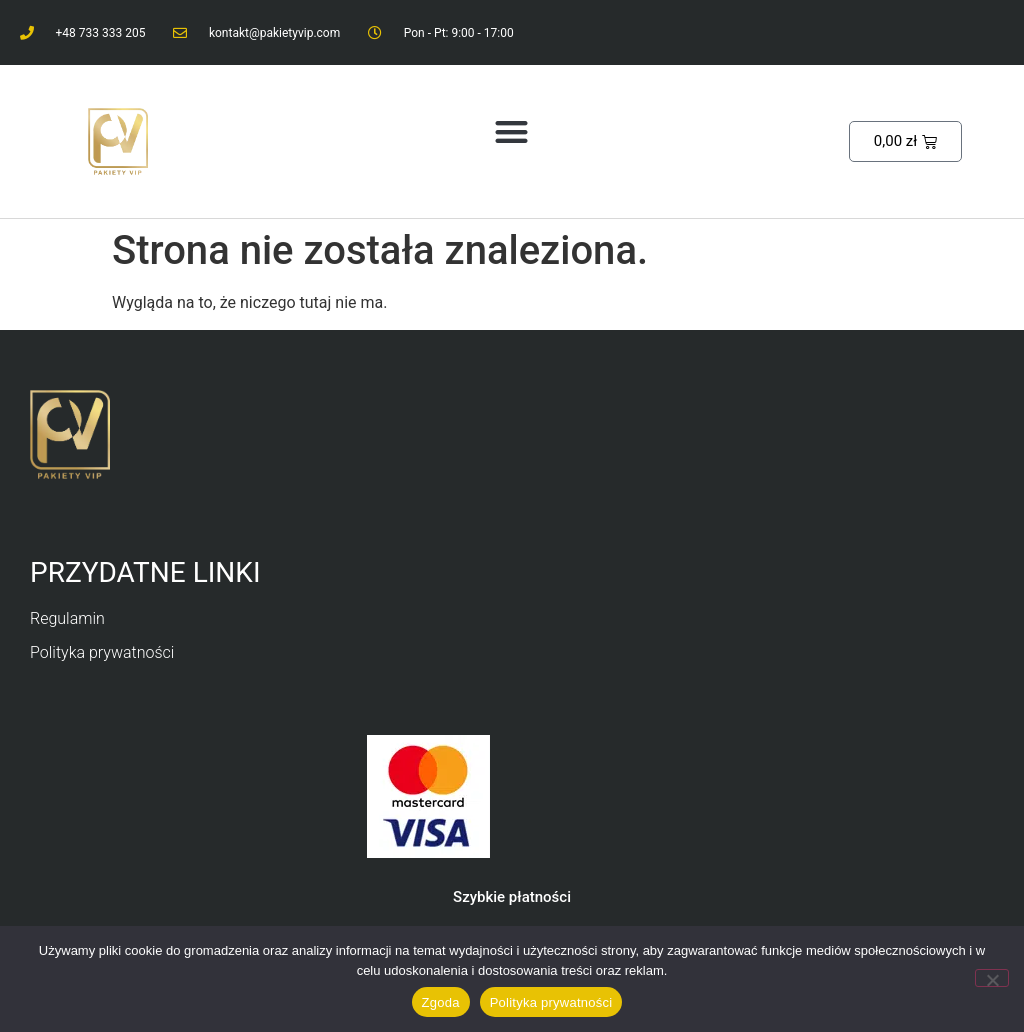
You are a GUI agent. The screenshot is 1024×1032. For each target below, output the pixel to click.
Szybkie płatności (512, 897)
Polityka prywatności (551, 1002)
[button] (512, 131)
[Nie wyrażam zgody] (992, 978)
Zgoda (441, 1002)
